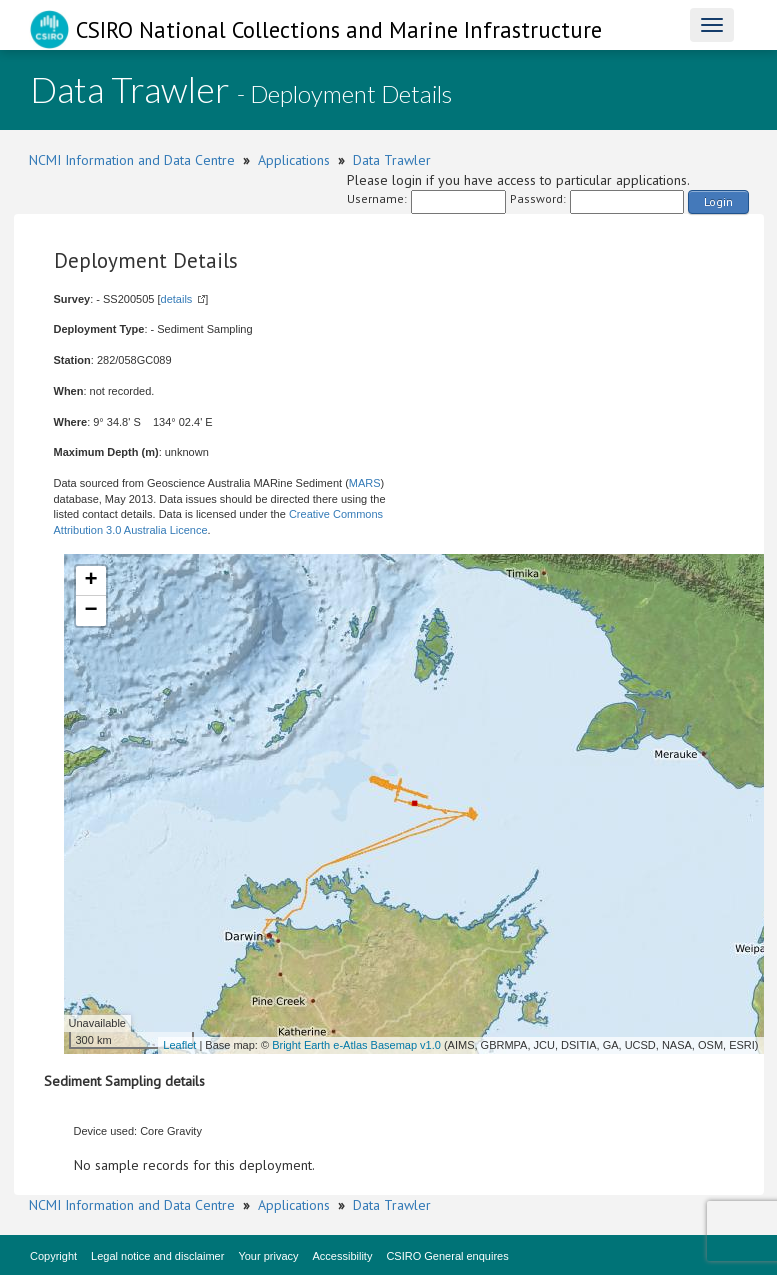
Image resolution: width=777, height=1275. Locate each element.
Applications (294, 160)
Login (718, 201)
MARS (365, 483)
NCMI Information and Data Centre (132, 160)
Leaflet (179, 1045)
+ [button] (90, 581)
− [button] (90, 611)
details (177, 299)
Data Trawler (392, 160)
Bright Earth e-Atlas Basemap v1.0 (356, 1045)
